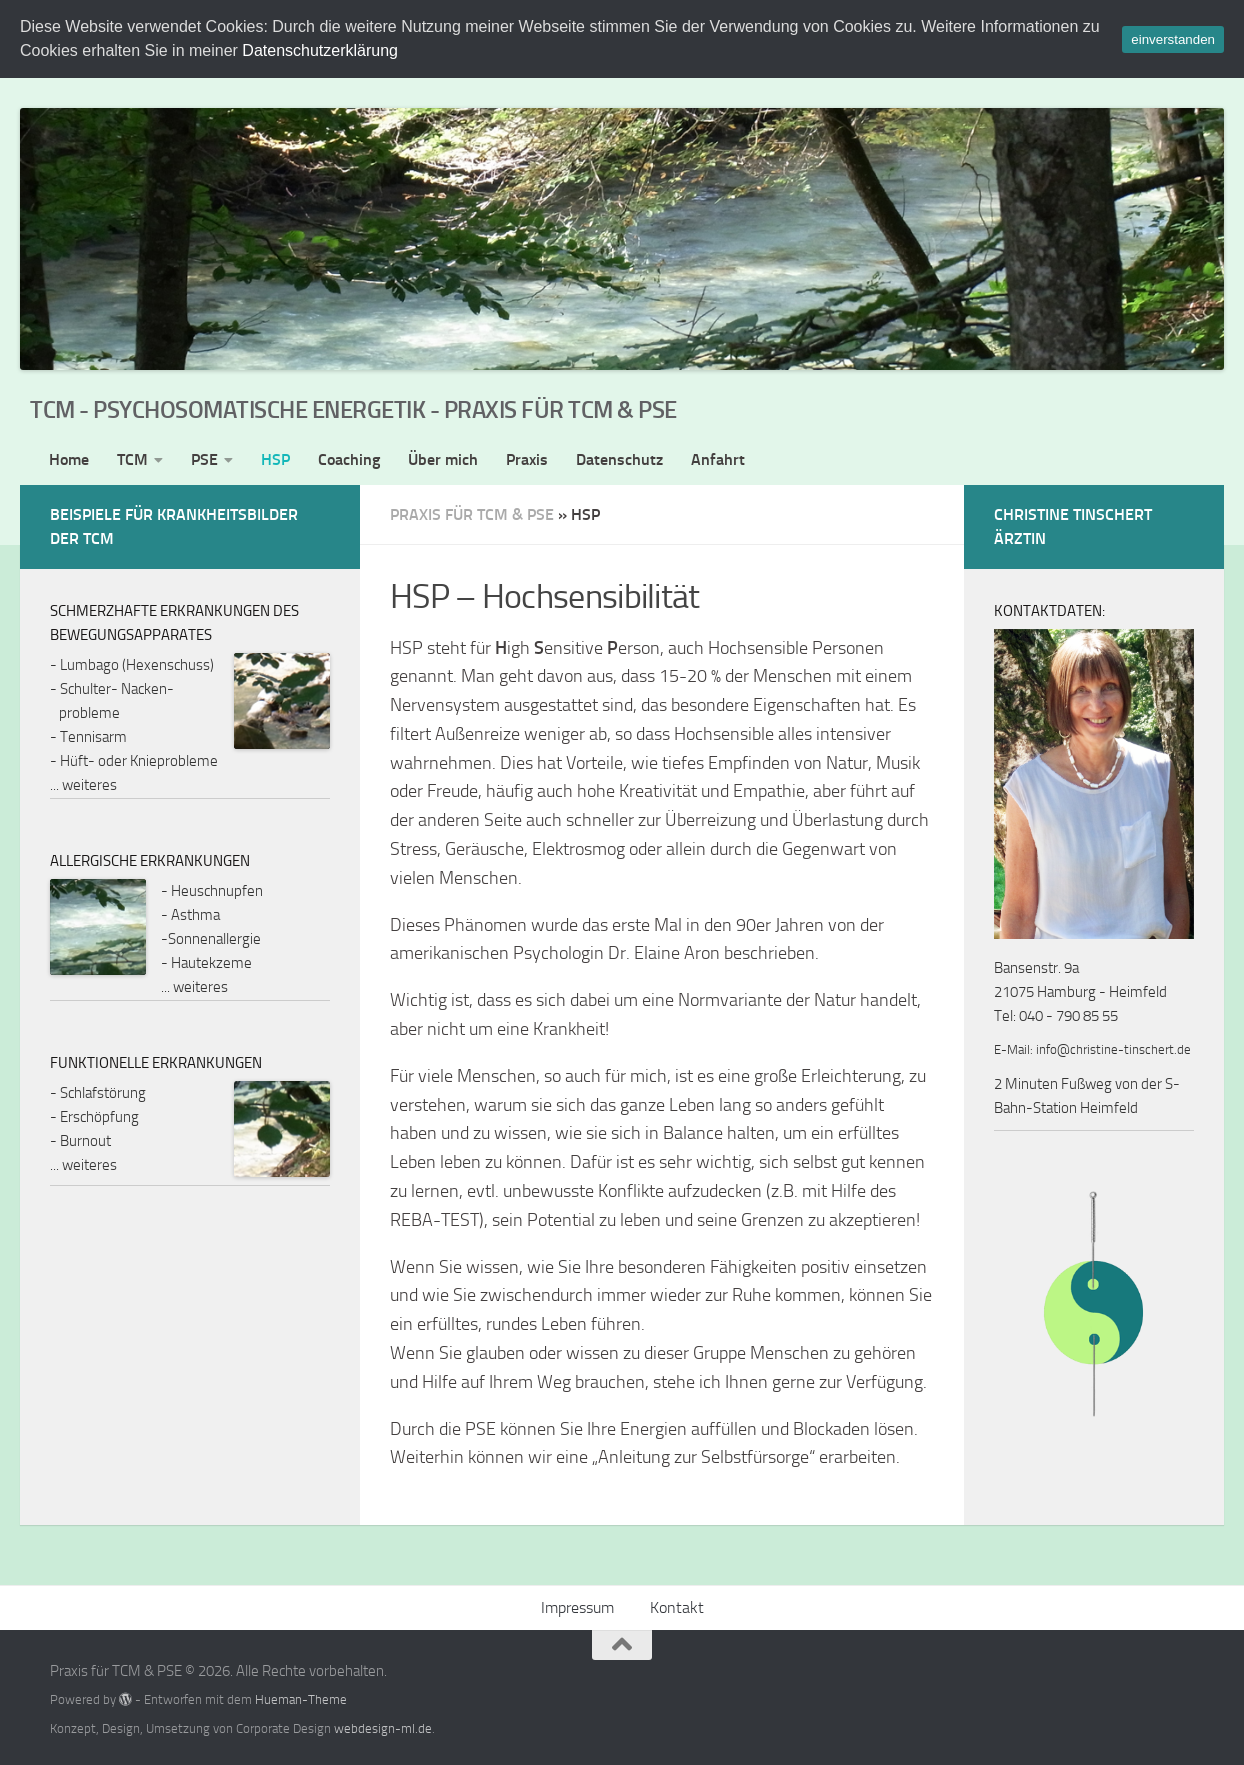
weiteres (89, 785)
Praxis (527, 459)
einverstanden (1173, 39)
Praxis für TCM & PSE (472, 514)
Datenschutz (619, 459)
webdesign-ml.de (383, 1728)
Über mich (443, 459)
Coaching (349, 459)
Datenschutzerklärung (320, 50)
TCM (132, 459)
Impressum (577, 1607)
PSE (204, 459)
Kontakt (677, 1607)
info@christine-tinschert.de (1113, 1049)
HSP (275, 459)
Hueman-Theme (301, 1699)
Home (69, 459)
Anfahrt (718, 459)
